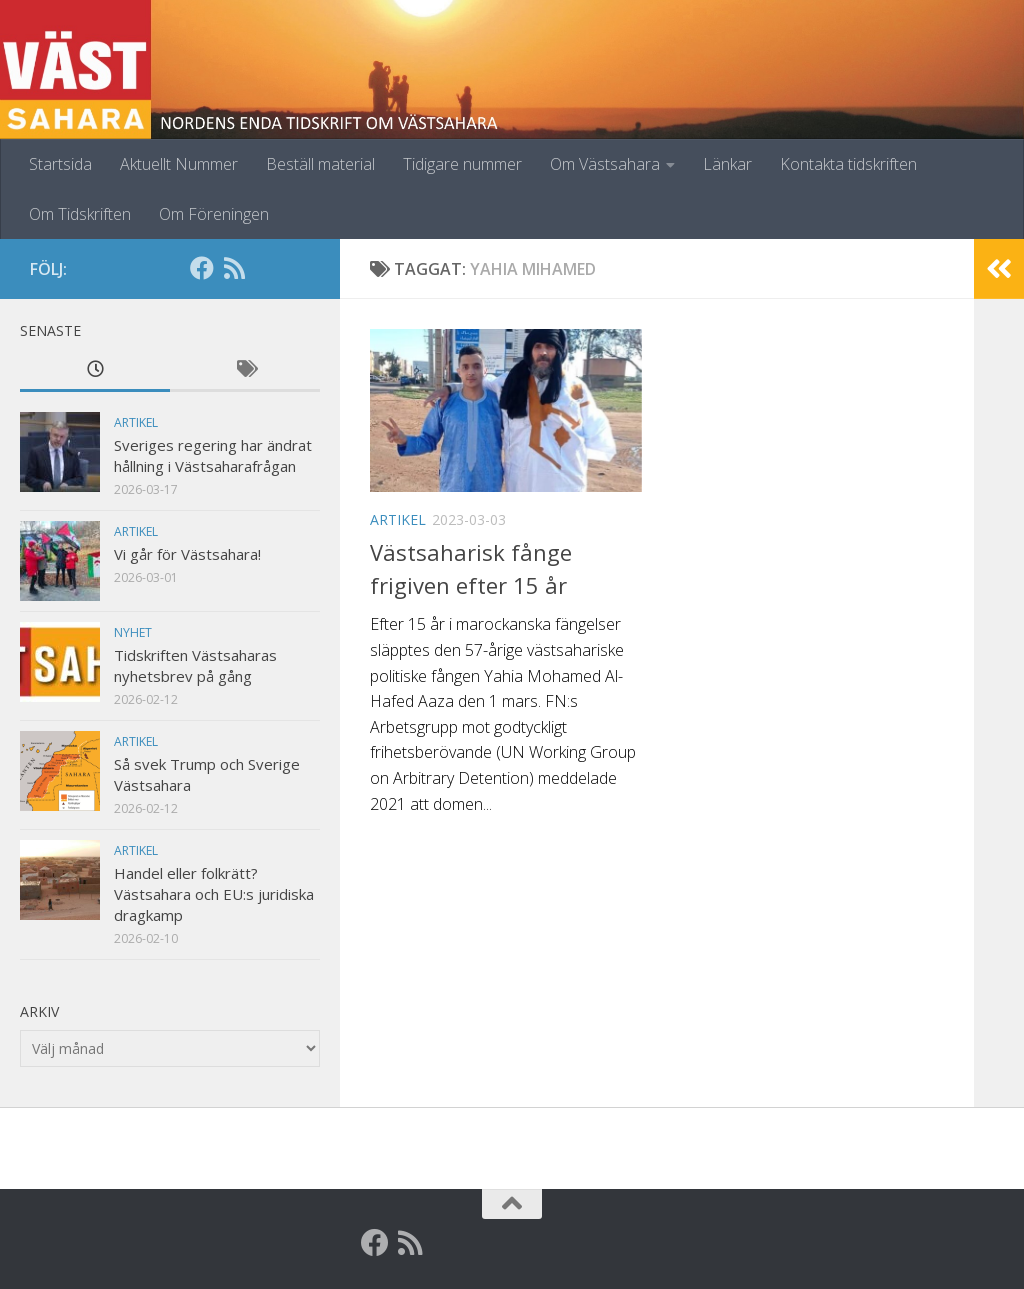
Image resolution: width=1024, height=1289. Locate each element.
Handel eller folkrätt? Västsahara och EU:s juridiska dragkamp (214, 894)
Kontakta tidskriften (848, 164)
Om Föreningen (214, 214)
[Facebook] (202, 268)
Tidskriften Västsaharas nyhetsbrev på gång (195, 665)
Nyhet (133, 632)
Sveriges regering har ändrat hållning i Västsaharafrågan (213, 455)
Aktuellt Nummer (179, 164)
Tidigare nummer (462, 164)
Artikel (398, 519)
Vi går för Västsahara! (187, 554)
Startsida (60, 164)
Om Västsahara (605, 164)
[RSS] (234, 268)
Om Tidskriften (80, 214)
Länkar (727, 164)
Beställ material (320, 164)
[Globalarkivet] (266, 268)
